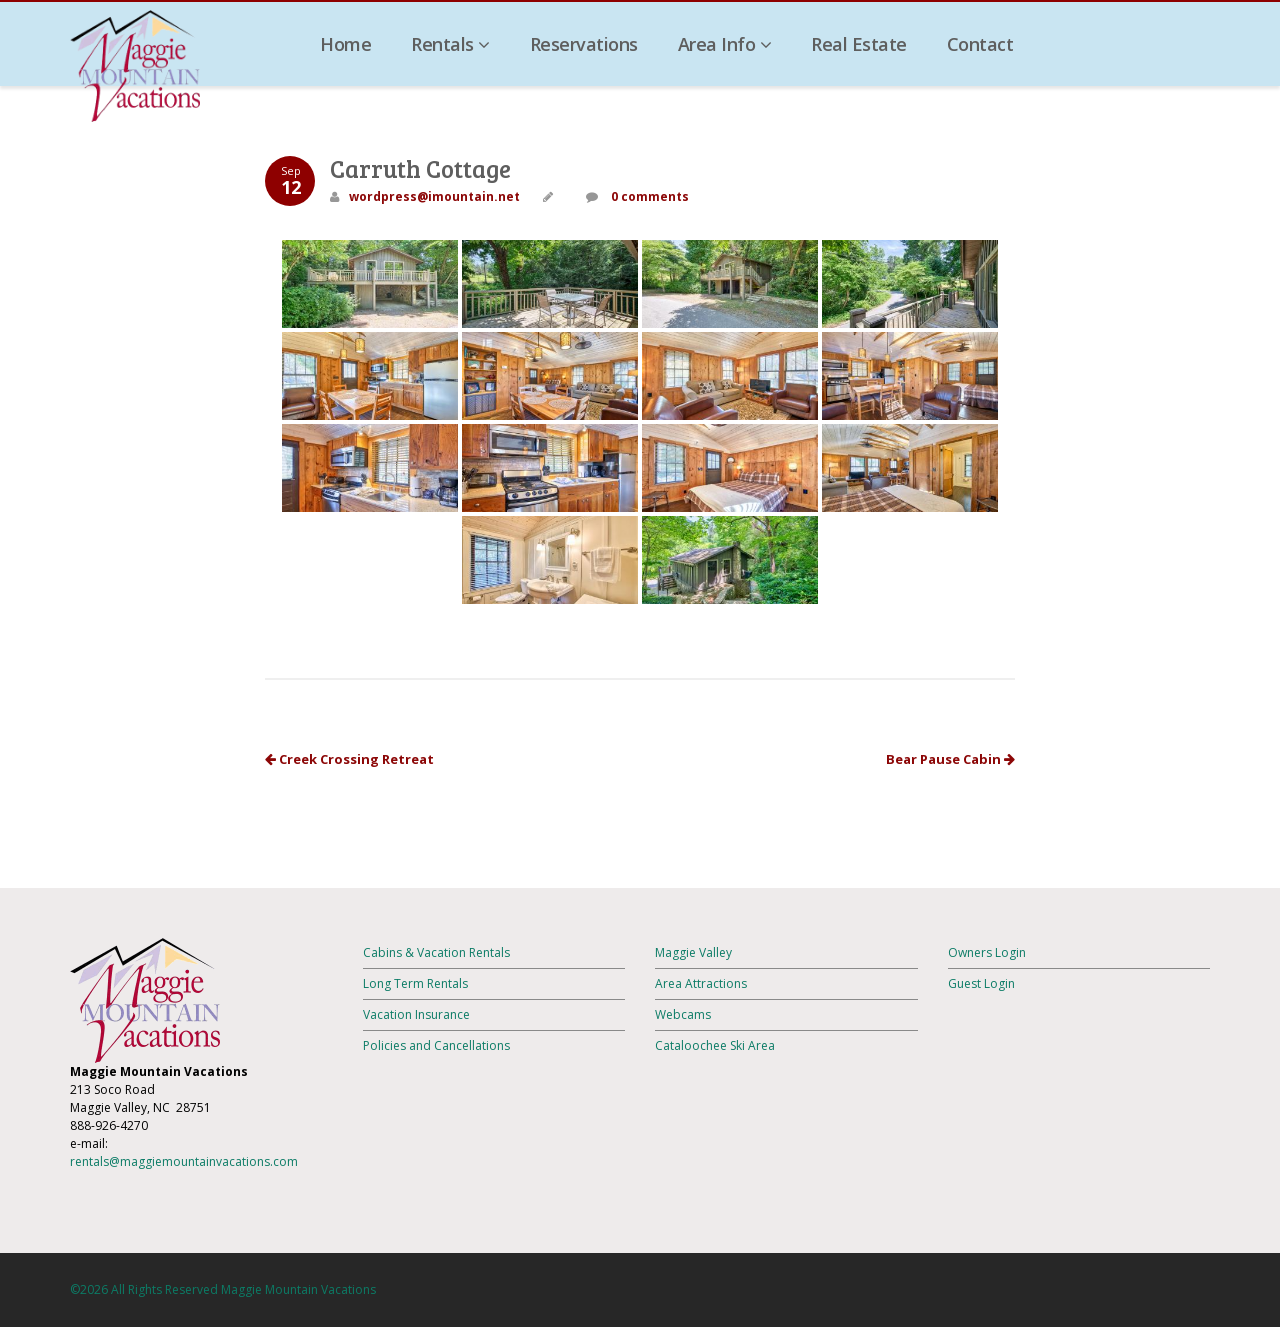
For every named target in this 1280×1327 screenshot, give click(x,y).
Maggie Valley (693, 952)
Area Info (725, 44)
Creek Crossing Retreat (349, 759)
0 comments (648, 196)
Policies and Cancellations (436, 1045)
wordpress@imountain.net (434, 196)
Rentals (450, 44)
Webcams (683, 1014)
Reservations (584, 44)
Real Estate (859, 44)
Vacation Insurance (416, 1014)
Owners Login (987, 952)
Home (345, 44)
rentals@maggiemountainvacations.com (184, 1161)
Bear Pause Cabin (950, 759)
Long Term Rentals (415, 983)
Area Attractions (701, 983)
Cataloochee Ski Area (715, 1045)
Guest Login (981, 983)
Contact (980, 44)
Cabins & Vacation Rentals (436, 952)
